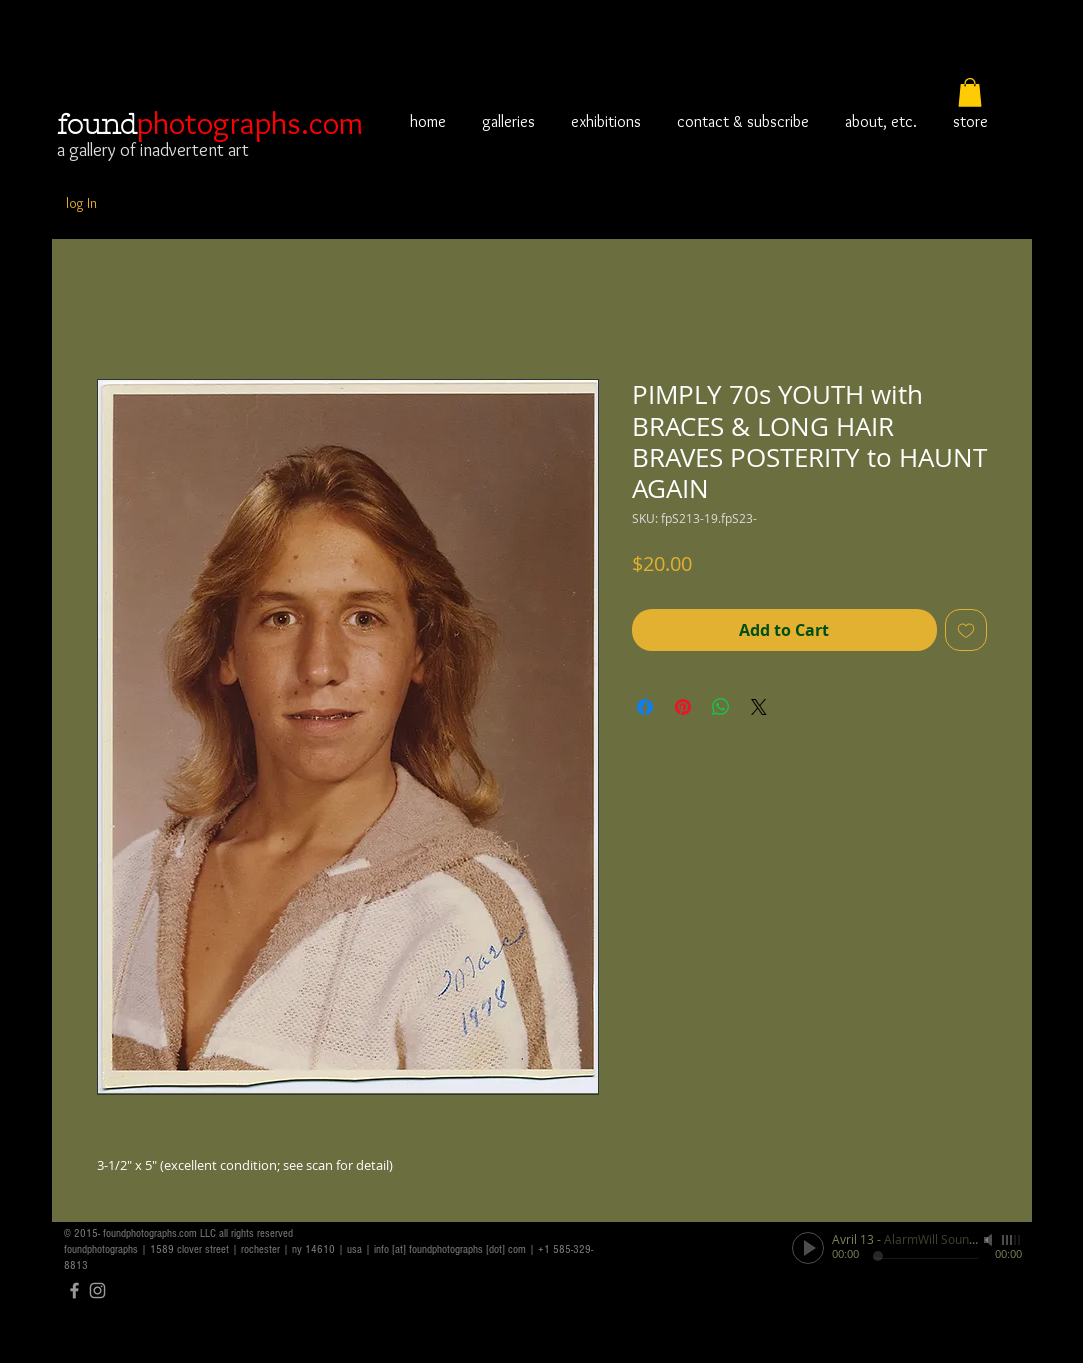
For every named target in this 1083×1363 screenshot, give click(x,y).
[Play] (808, 1248)
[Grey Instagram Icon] (97, 1290)
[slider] (1012, 1240)
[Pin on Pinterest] (683, 707)
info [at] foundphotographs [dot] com (450, 1249)
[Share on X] (759, 707)
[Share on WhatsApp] (721, 707)
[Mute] (990, 1240)
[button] (970, 92)
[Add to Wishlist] (966, 630)
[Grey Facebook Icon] (74, 1290)
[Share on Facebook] (645, 707)
